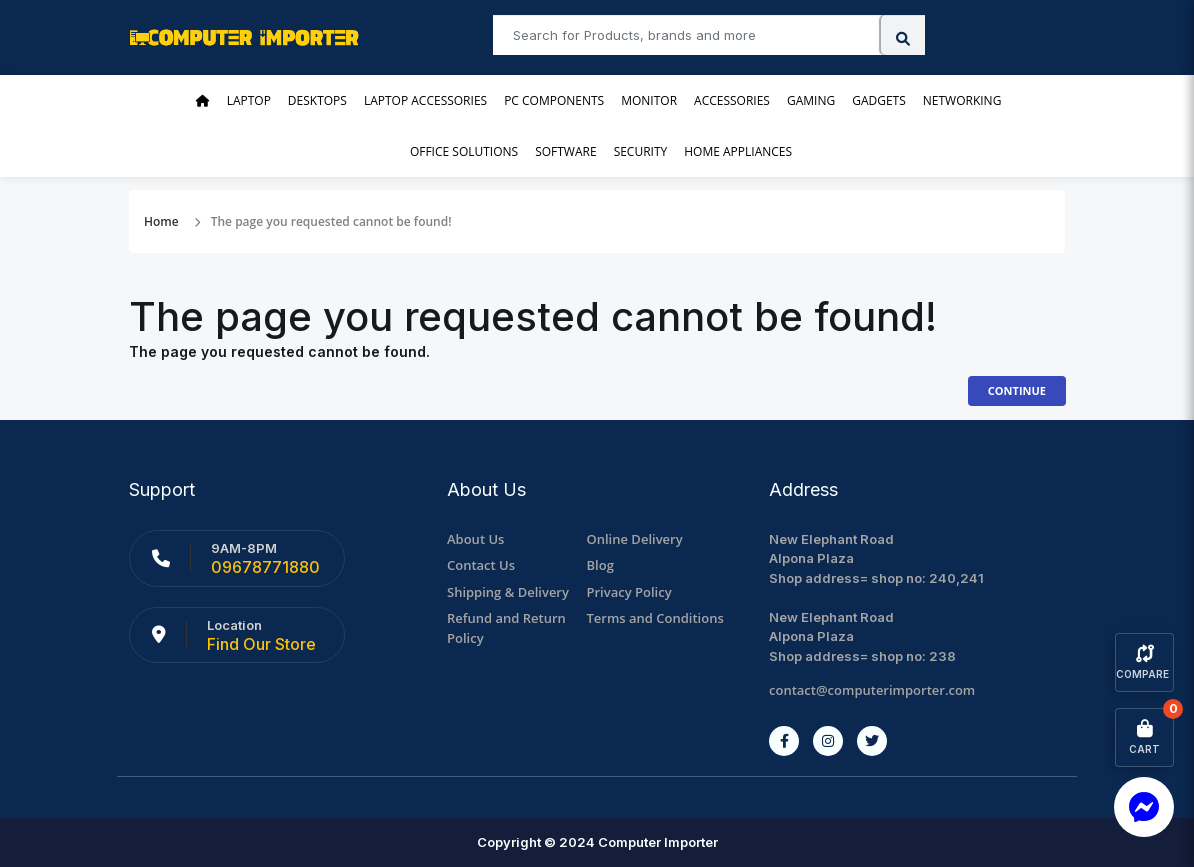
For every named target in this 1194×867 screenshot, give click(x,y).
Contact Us (481, 565)
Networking (962, 100)
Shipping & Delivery (508, 592)
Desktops (317, 100)
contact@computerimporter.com (872, 690)
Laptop (249, 100)
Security (641, 151)
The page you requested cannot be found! (331, 221)
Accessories (732, 100)
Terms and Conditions (655, 618)
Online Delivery (635, 539)
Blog (600, 565)
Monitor (649, 100)
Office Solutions (464, 151)
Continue (1017, 390)
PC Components (554, 100)
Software (565, 151)
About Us (475, 539)
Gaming (811, 100)
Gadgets (879, 100)
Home (161, 221)
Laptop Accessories (425, 100)
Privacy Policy (629, 592)
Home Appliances (738, 151)
